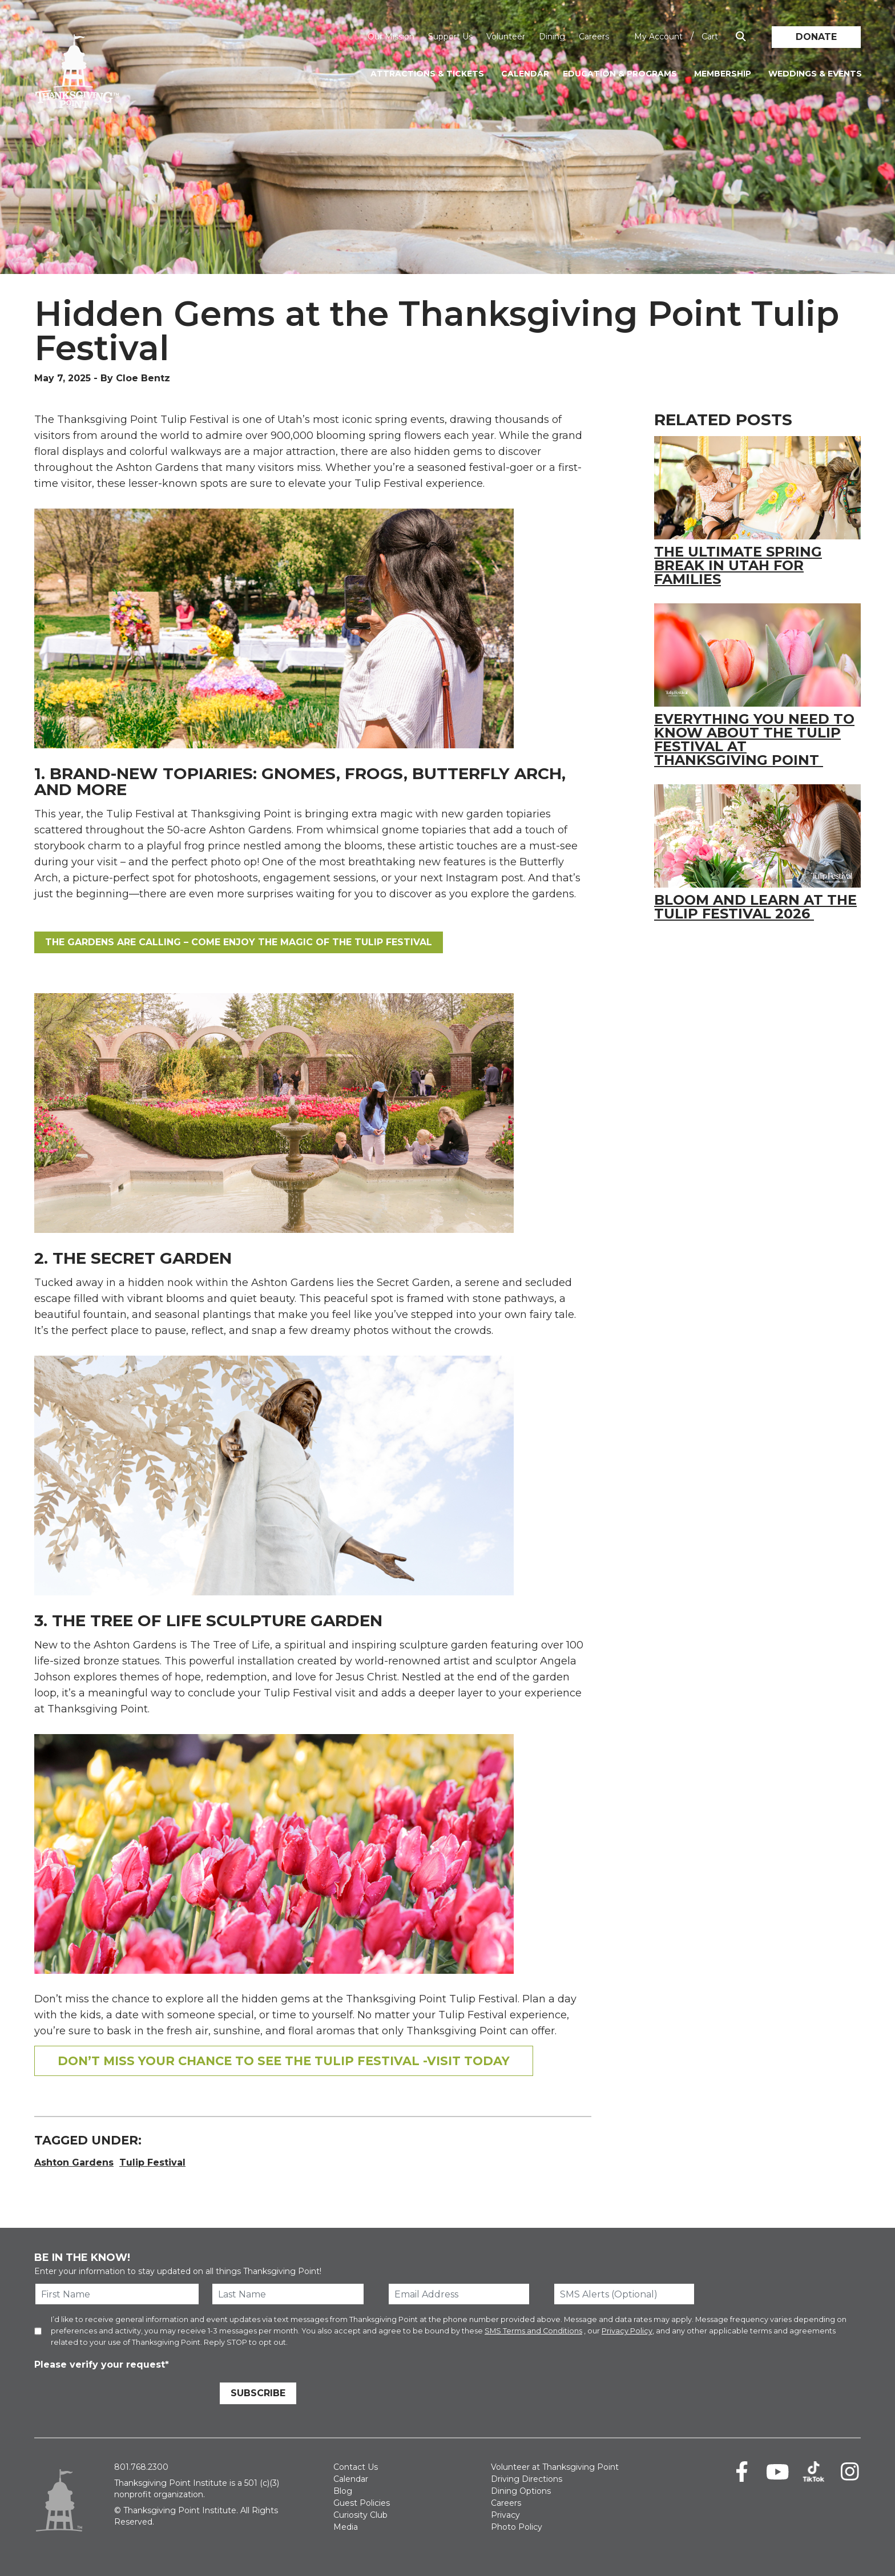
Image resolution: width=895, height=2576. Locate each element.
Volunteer (505, 36)
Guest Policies (361, 2503)
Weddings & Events (815, 73)
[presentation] (121, 2395)
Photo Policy (516, 2527)
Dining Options (521, 2491)
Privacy (505, 2515)
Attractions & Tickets (427, 73)
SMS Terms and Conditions (533, 2331)
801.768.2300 (141, 2467)
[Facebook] (742, 2471)
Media (345, 2527)
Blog (342, 2491)
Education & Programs (620, 73)
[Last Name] (288, 2294)
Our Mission (391, 36)
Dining (552, 36)
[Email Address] (459, 2294)
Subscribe (258, 2393)
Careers (594, 36)
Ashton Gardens (74, 2162)
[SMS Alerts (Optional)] (624, 2294)
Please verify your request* (101, 2364)
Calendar (525, 73)
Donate (816, 36)
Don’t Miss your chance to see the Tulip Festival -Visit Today (284, 2061)
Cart (710, 36)
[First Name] (117, 2294)
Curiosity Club (360, 2515)
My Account (658, 36)
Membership (722, 73)
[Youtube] (778, 2471)
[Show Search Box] (740, 36)
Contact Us (355, 2467)
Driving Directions (526, 2479)
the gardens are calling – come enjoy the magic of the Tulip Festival (238, 942)
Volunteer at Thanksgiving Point (555, 2467)
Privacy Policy (627, 2331)
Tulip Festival (152, 2162)
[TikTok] (814, 2471)
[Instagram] (849, 2471)
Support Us (450, 36)
